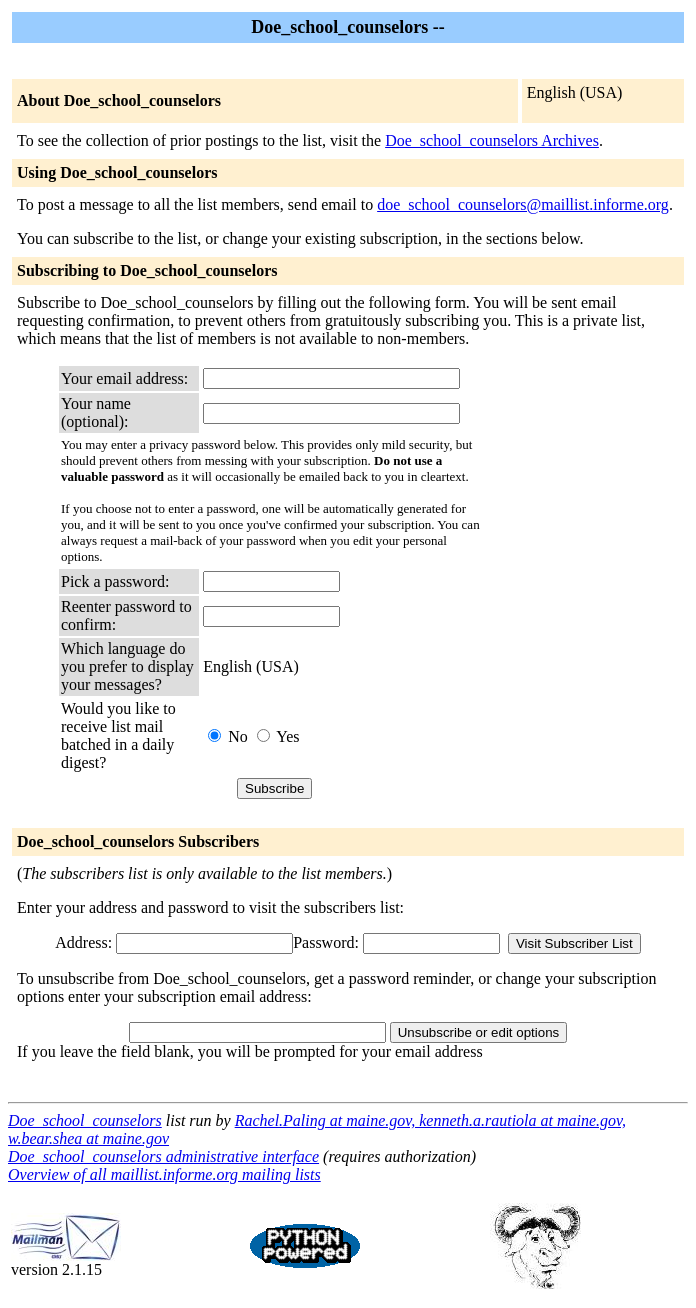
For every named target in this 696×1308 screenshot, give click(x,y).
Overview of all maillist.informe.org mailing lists (164, 1174)
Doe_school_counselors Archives (492, 140)
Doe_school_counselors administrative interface (163, 1156)
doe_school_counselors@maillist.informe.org (523, 204)
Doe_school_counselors (85, 1120)
